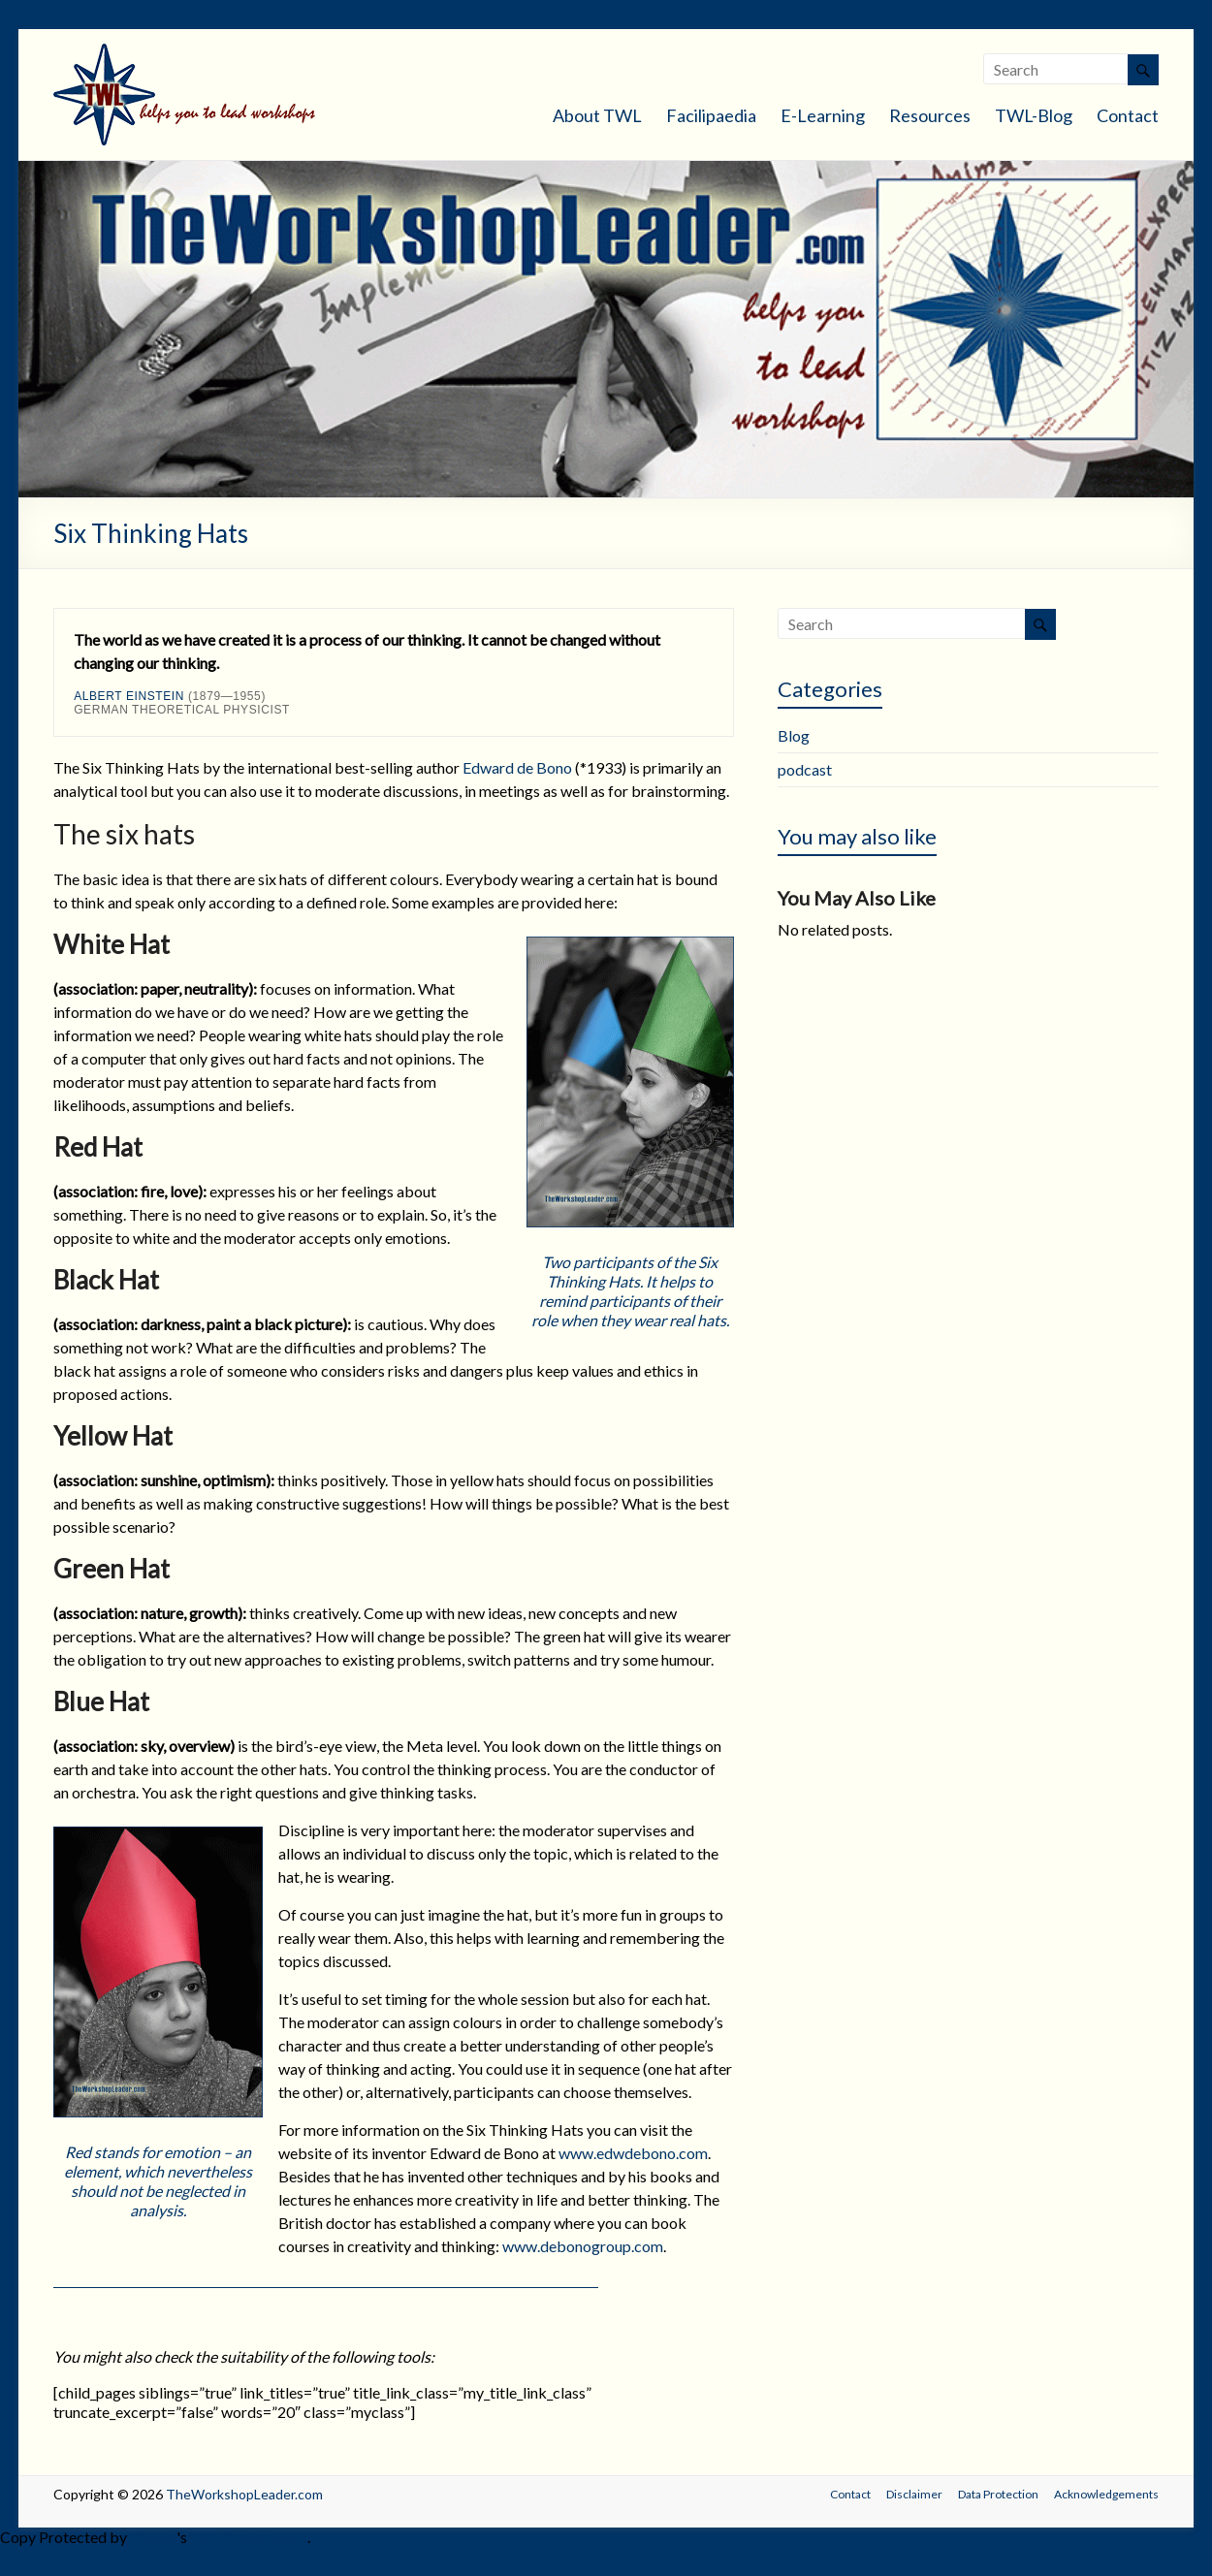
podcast (805, 769)
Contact (1128, 115)
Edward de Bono (517, 767)
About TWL (597, 115)
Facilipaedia (711, 115)
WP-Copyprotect (248, 2537)
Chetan (153, 2537)
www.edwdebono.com (633, 2153)
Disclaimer (914, 2494)
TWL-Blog (1033, 115)
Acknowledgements (1106, 2494)
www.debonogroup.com (582, 2246)
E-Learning (823, 115)
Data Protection (998, 2494)
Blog (794, 735)
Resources (930, 115)
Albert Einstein (129, 696)
